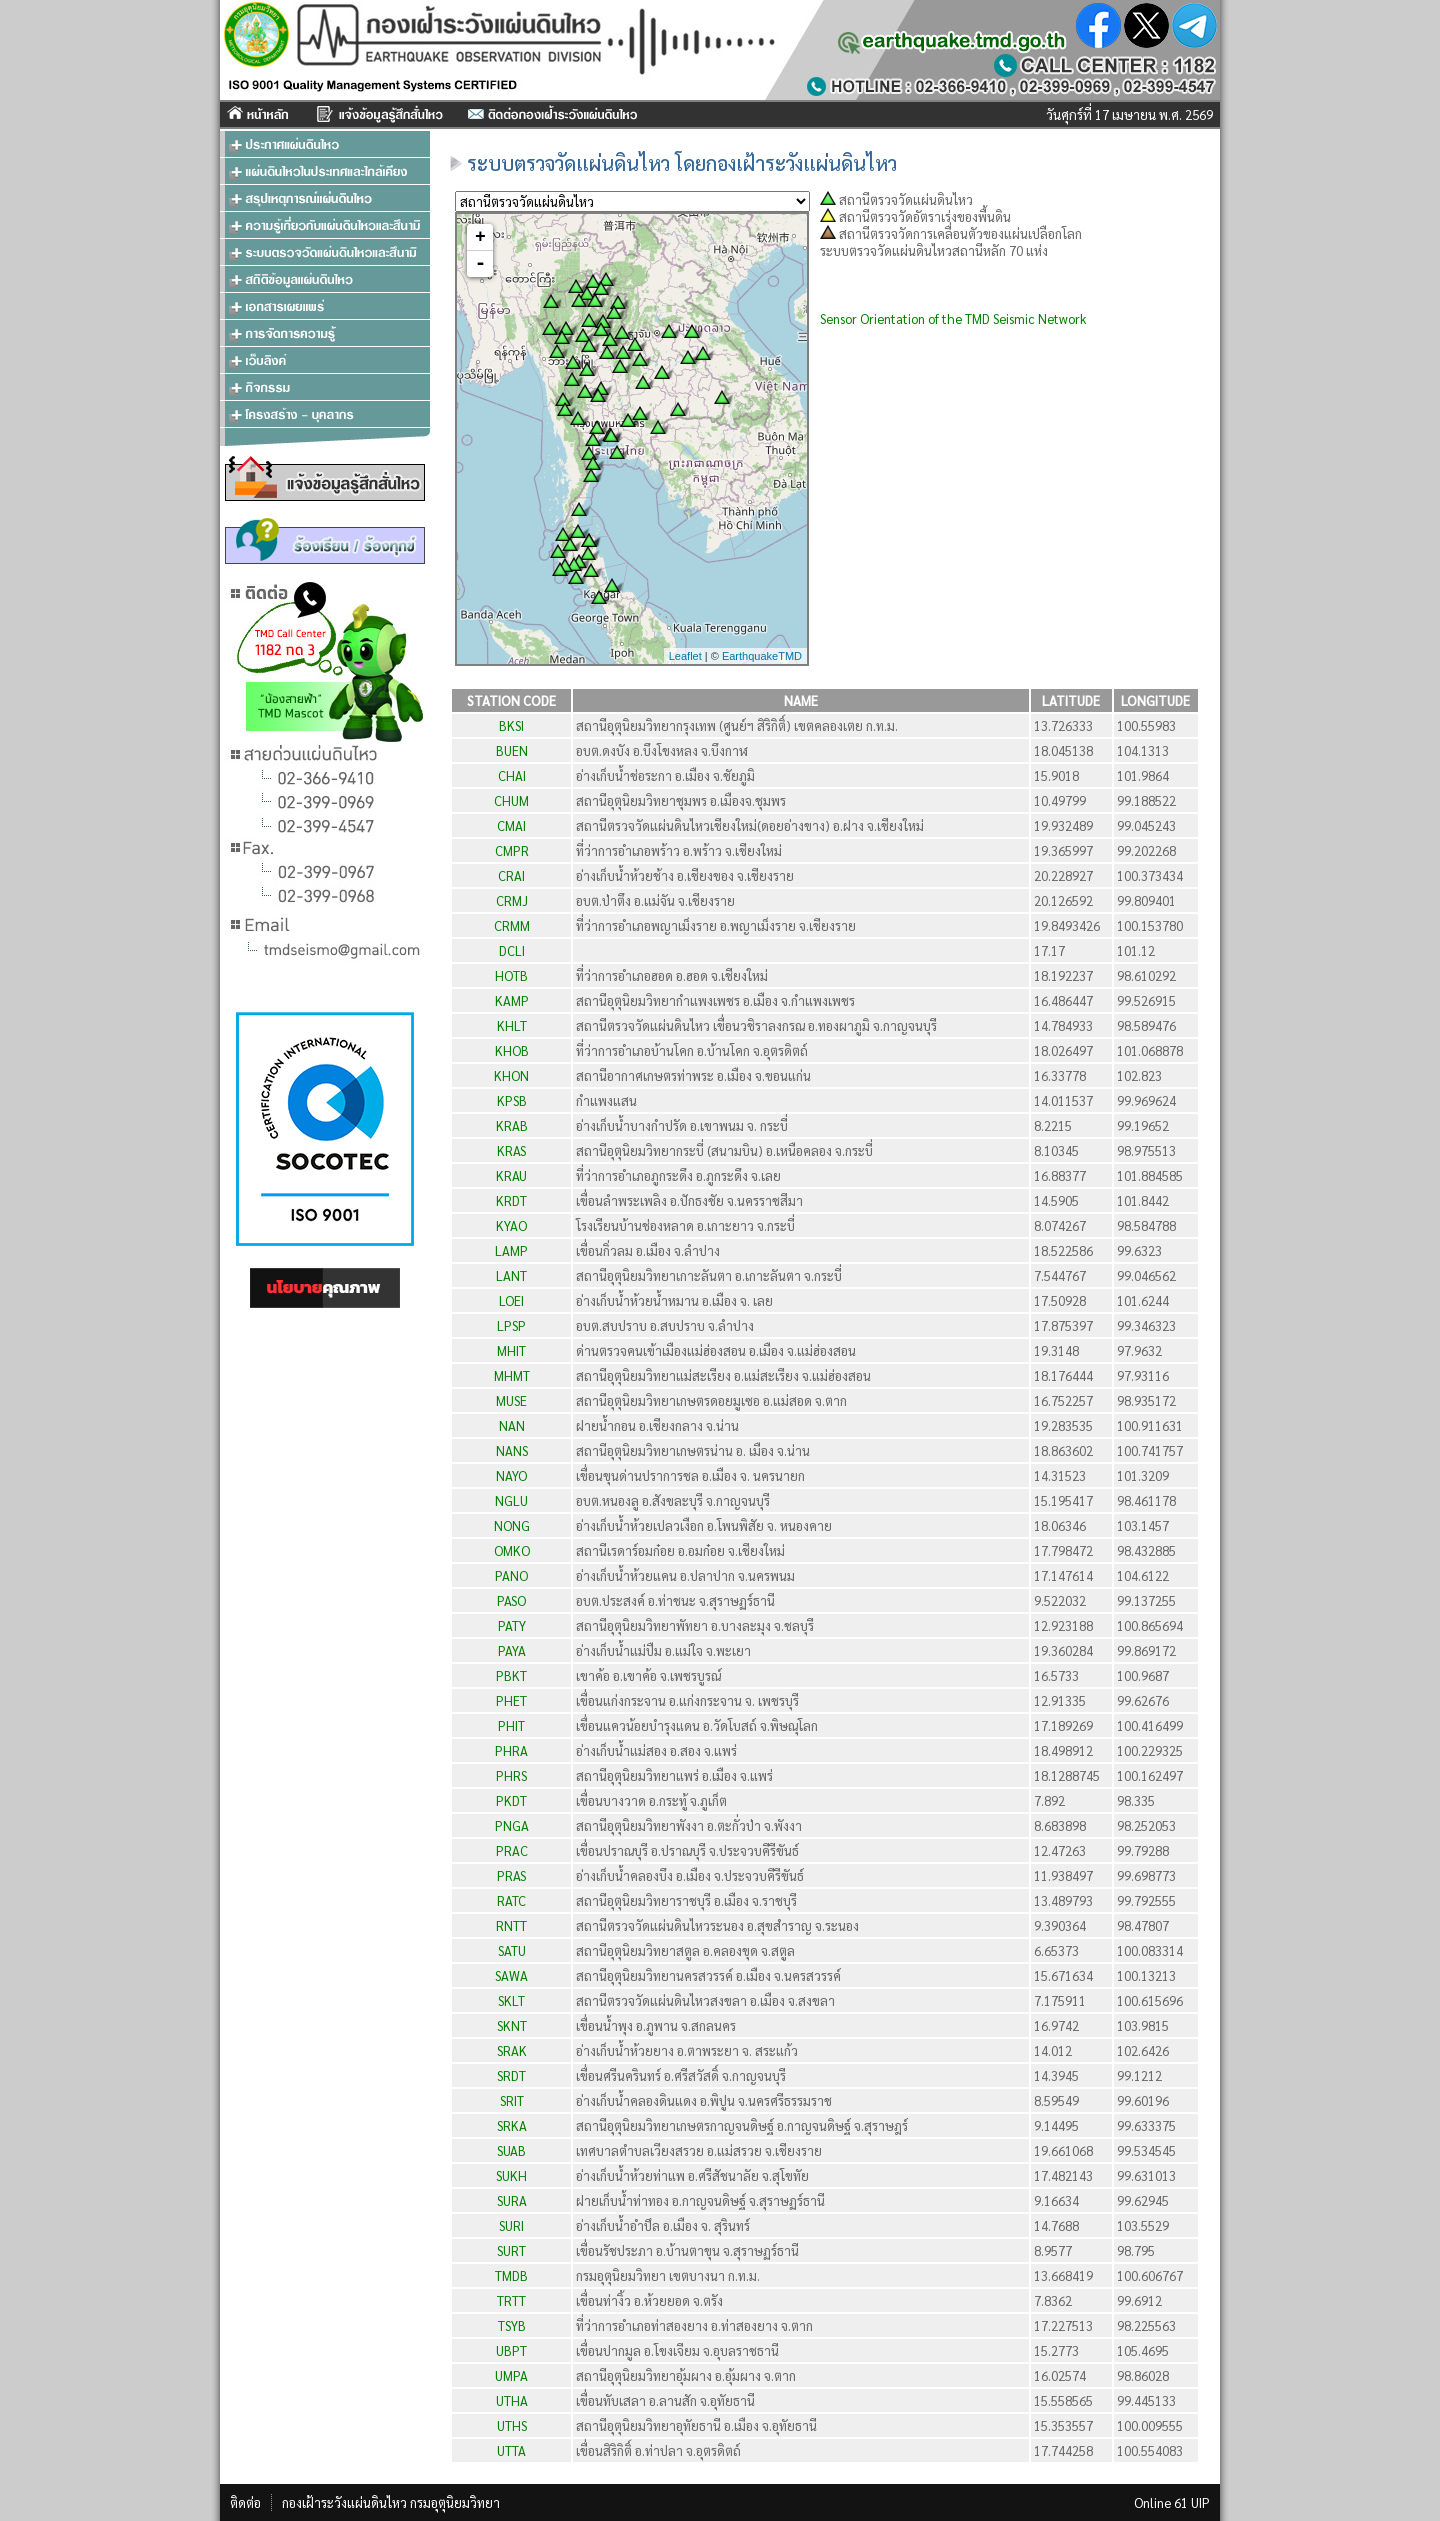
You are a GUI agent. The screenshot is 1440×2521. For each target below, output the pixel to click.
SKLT (511, 2000)
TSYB (512, 2325)
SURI (511, 2225)
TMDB (511, 2275)
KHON (511, 1075)
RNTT (511, 1925)
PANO (511, 1575)
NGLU (511, 1500)
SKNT (512, 2025)
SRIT (512, 2100)
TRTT (511, 2300)
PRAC (512, 1850)
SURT (511, 2250)
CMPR (512, 850)
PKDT (511, 1800)
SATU (512, 1950)
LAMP (511, 1250)
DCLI (512, 950)
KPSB (512, 1100)
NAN (512, 1425)
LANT (511, 1275)
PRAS (511, 1875)
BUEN (512, 750)
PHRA (511, 1750)
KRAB (512, 1125)
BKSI (511, 725)
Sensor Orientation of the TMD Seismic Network (953, 318)
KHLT (512, 1025)
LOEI (511, 1300)
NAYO (511, 1475)
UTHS (512, 2425)
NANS (512, 1450)
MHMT (512, 1375)
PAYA (512, 1650)
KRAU (511, 1175)
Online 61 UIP (1172, 2502)
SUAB (511, 2150)
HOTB (511, 975)
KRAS (511, 1150)
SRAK (512, 2050)
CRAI (511, 875)
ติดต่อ (245, 2502)
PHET (511, 1700)
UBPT (511, 2350)
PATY (512, 1625)
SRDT (511, 2075)
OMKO (512, 1550)
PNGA (512, 1825)
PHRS (511, 1775)
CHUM (511, 800)
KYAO (511, 1225)
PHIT (511, 1725)
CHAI (512, 775)
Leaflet (685, 656)
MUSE (511, 1400)
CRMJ (512, 900)
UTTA (511, 2450)
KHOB (512, 1050)
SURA (512, 2200)
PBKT (511, 1675)
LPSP (511, 1325)
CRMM (512, 925)
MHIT (511, 1350)
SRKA (512, 2125)
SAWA (511, 1975)
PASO (511, 1600)
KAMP (512, 1000)
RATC (511, 1900)
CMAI (511, 825)
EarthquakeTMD (762, 656)
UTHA (512, 2400)
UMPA (511, 2375)
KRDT (511, 1200)
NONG (512, 1525)
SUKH (511, 2175)
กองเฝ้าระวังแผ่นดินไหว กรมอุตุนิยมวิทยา (391, 2502)
